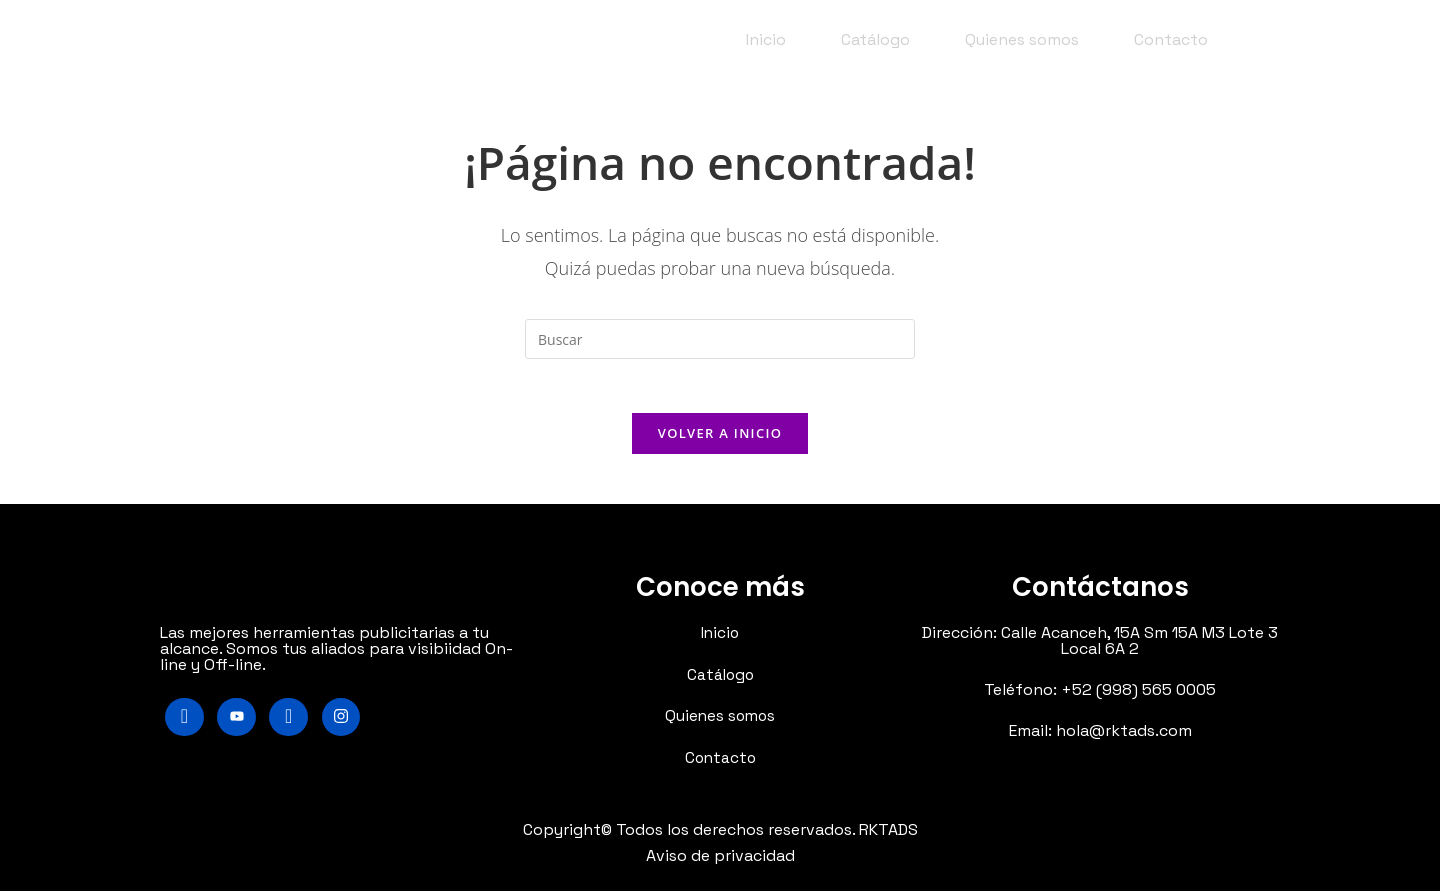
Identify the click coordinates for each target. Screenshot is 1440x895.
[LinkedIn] (292, 723)
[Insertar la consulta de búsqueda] (720, 339)
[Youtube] (239, 723)
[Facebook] (185, 723)
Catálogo (875, 39)
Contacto (1171, 39)
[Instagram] (346, 723)
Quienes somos (1022, 39)
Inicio (766, 39)
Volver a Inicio (720, 439)
